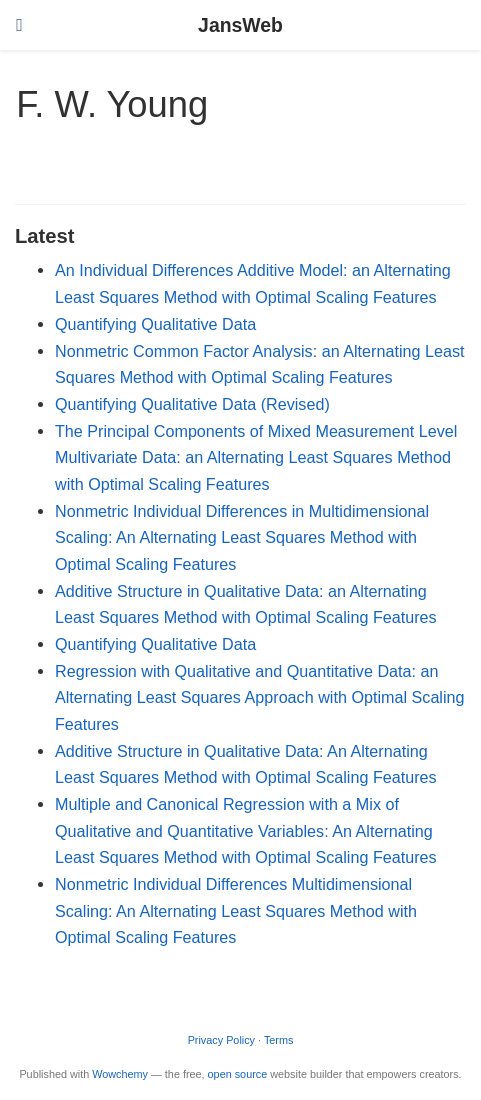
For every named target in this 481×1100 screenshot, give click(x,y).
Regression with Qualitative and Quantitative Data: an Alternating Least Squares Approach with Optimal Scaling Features (260, 697)
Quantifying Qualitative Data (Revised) (192, 404)
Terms (278, 1040)
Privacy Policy (221, 1040)
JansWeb (240, 25)
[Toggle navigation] (19, 25)
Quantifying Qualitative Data (155, 324)
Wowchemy (120, 1074)
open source (238, 1074)
